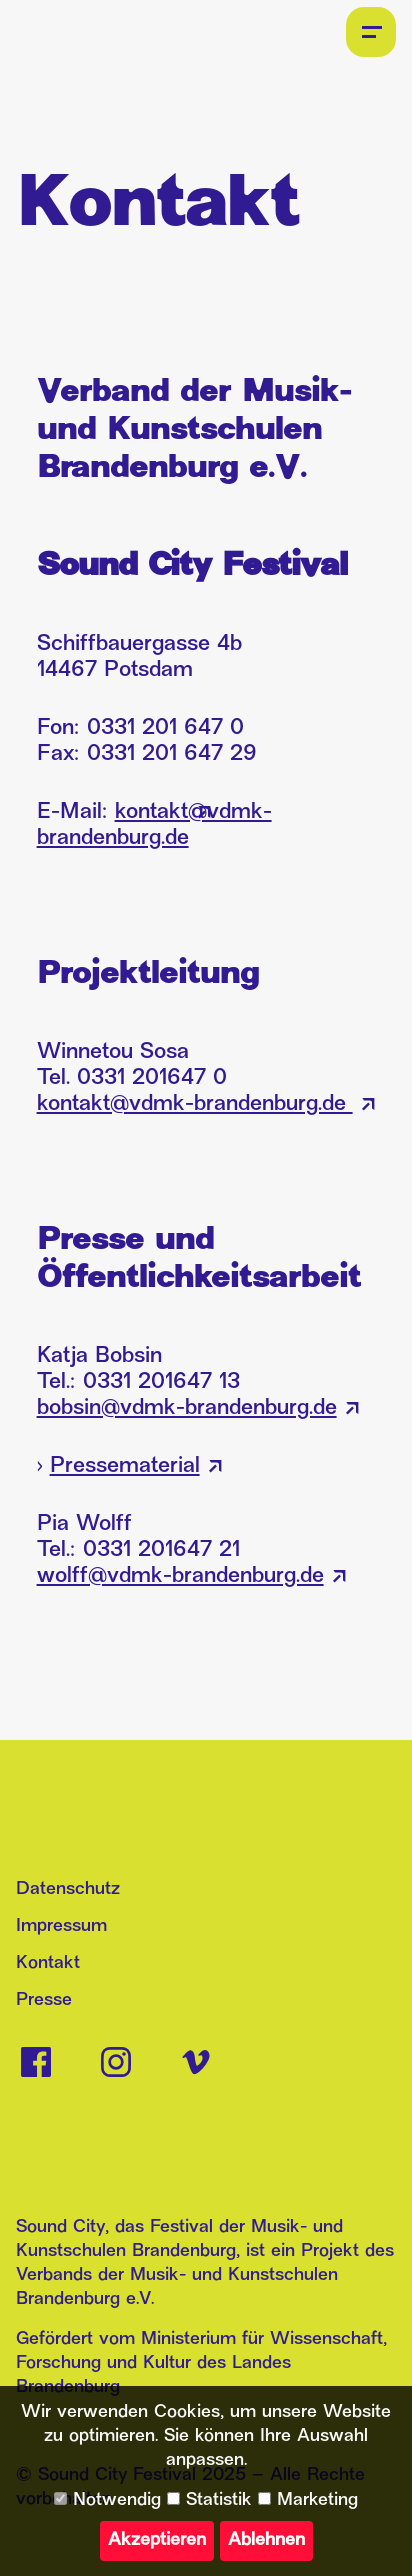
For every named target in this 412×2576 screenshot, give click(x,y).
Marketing (308, 2500)
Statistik (209, 2500)
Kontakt (48, 1963)
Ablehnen (266, 2540)
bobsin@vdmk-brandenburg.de (187, 1408)
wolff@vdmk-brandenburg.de (180, 1576)
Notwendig (107, 2500)
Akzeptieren (157, 2540)
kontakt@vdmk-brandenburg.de (195, 1104)
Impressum (61, 1926)
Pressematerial (125, 1466)
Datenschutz (68, 1889)
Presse (44, 2000)
